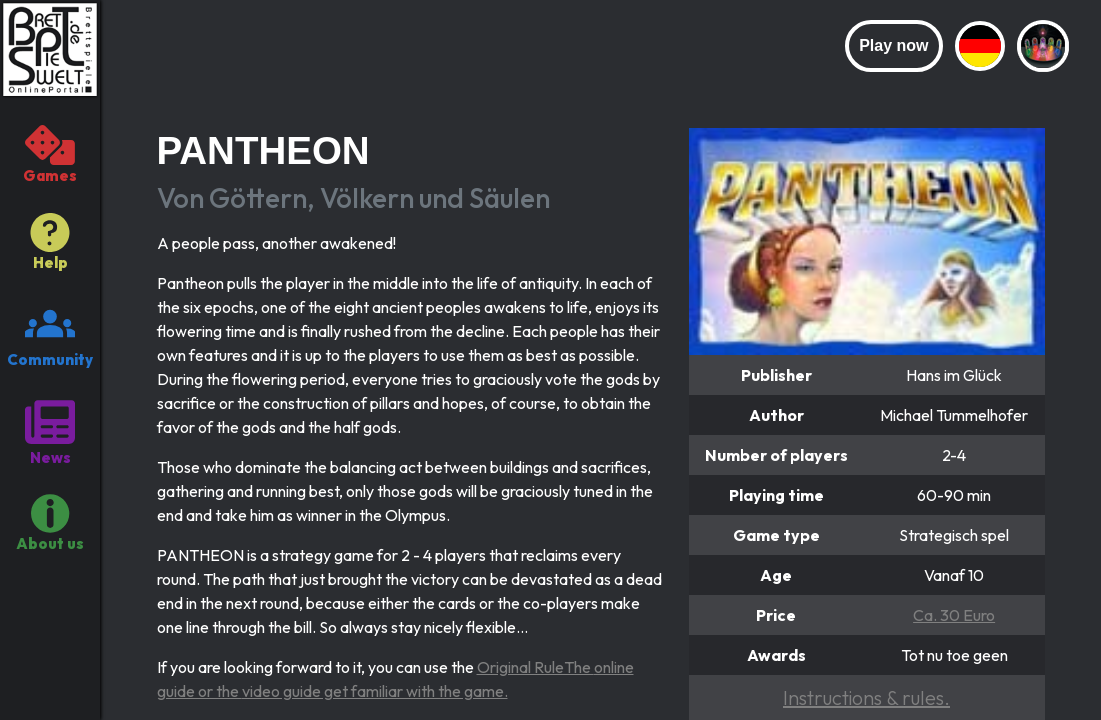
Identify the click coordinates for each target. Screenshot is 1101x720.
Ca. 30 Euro (954, 615)
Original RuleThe (535, 667)
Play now (893, 45)
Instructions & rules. (866, 697)
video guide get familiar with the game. (375, 691)
